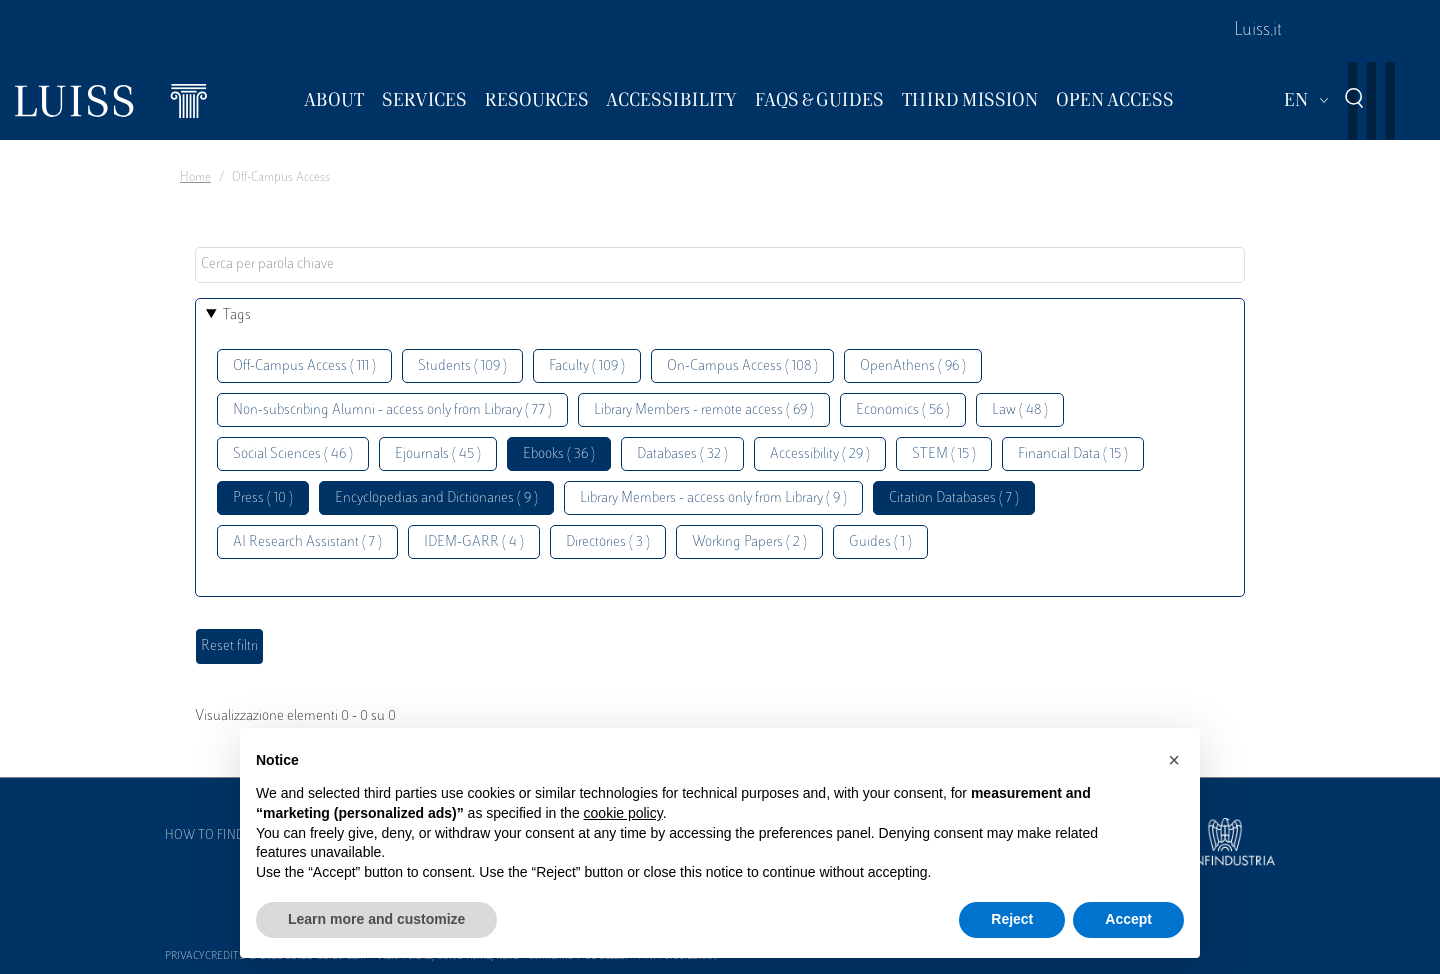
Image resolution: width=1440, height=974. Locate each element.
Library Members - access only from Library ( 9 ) (713, 498)
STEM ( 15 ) (944, 454)
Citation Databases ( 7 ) (954, 498)
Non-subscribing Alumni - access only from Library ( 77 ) (392, 410)
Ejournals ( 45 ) (438, 454)
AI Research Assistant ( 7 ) (307, 542)
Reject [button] (1012, 919)
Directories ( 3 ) (608, 542)
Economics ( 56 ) (903, 410)
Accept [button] (1128, 919)
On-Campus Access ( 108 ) (742, 366)
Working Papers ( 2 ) (749, 542)
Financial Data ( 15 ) (1073, 454)
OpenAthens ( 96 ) (913, 366)
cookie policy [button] (623, 813)
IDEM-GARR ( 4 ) (474, 542)
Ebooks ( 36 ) (559, 454)
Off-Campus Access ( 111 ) (304, 366)
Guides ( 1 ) (880, 542)
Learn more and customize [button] (376, 919)
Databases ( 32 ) (682, 454)
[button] (1174, 760)
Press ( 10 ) (263, 498)
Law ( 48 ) (1020, 410)
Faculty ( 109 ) (587, 366)
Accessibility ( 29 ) (820, 454)
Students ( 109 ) (462, 366)
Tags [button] (237, 315)
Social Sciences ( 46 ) (293, 454)
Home (195, 178)
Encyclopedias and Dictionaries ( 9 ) (436, 498)
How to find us (214, 836)
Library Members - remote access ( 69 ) (704, 410)
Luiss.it (1258, 31)
